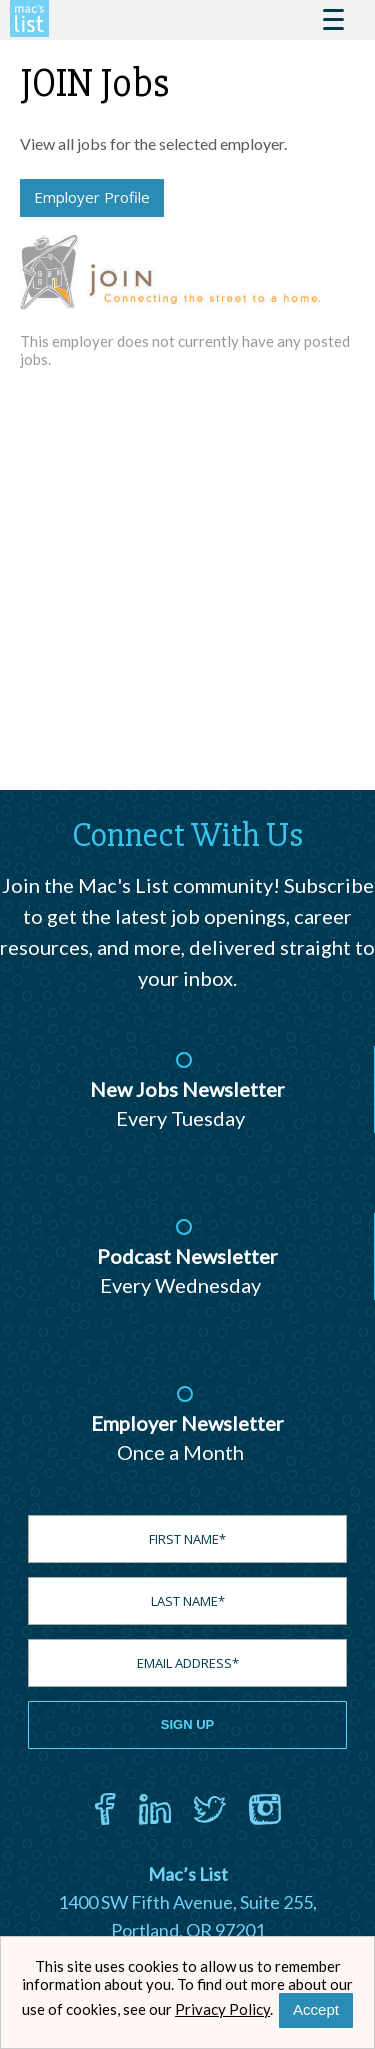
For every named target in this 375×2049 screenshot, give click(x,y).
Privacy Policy (222, 2009)
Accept (316, 2009)
